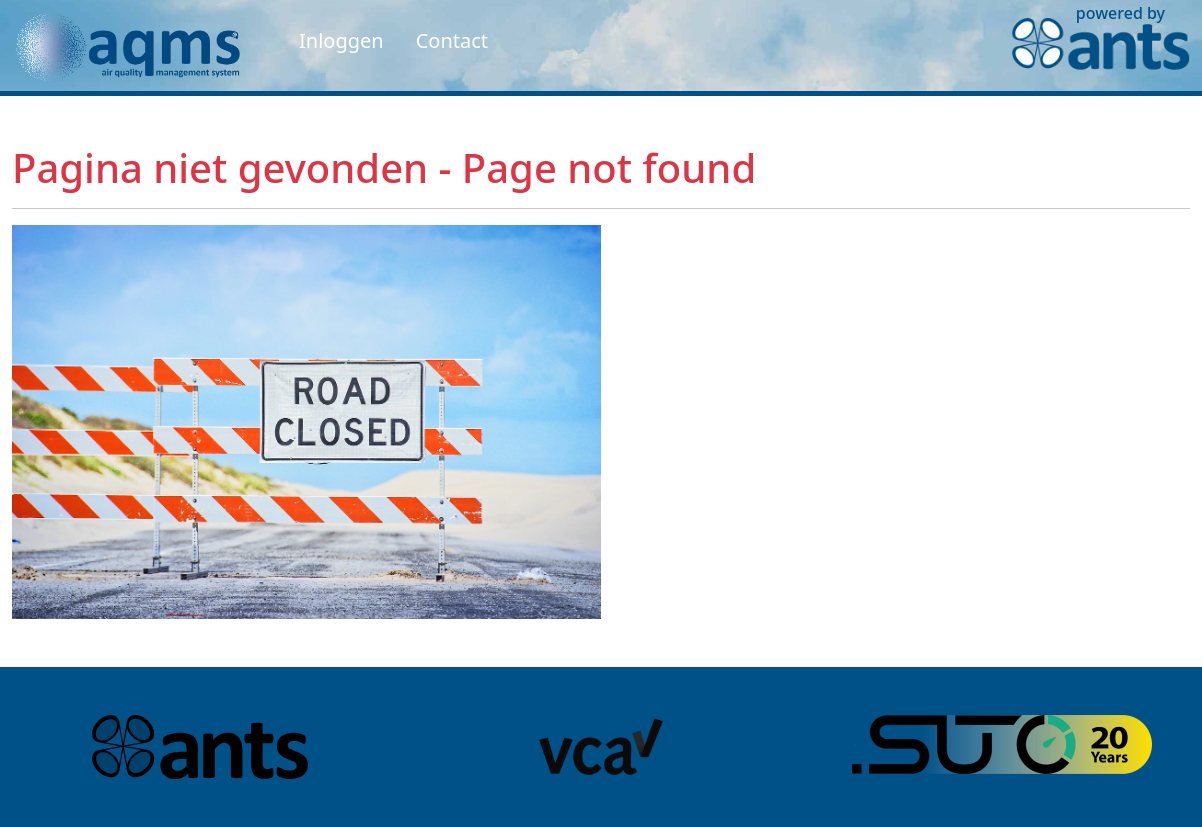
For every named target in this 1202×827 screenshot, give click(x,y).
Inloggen (341, 40)
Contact (452, 40)
